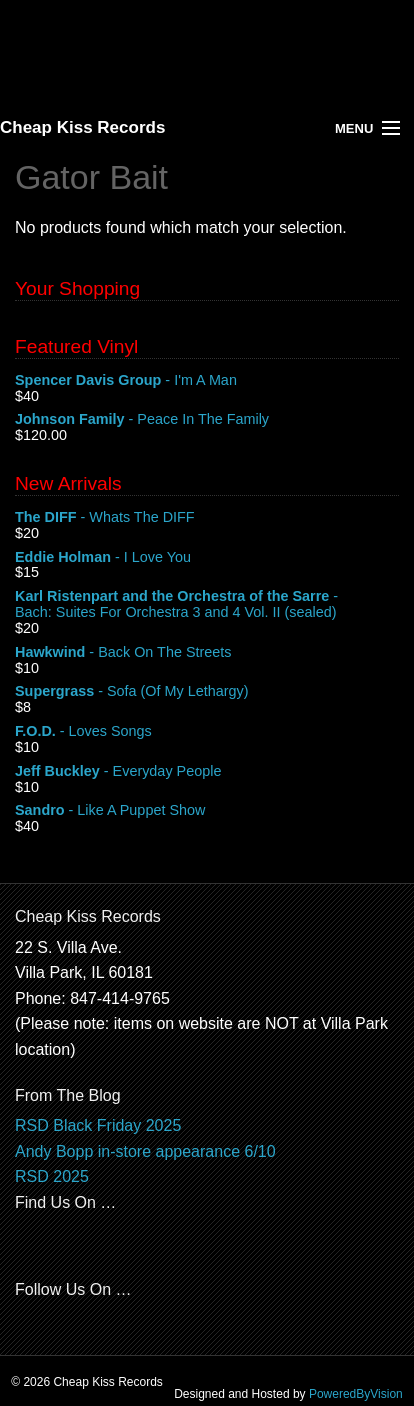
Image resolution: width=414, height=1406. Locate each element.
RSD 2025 (52, 1176)
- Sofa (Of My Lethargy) (207, 692)
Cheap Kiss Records (82, 127)
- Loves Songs (207, 732)
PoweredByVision (356, 1394)
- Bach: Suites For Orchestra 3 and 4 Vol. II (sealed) (207, 605)
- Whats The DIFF (207, 518)
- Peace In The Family (207, 420)
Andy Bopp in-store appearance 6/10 (145, 1151)
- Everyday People (207, 772)
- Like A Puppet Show (207, 811)
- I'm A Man (207, 381)
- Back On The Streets (207, 653)
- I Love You (207, 558)
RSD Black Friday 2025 (98, 1125)
